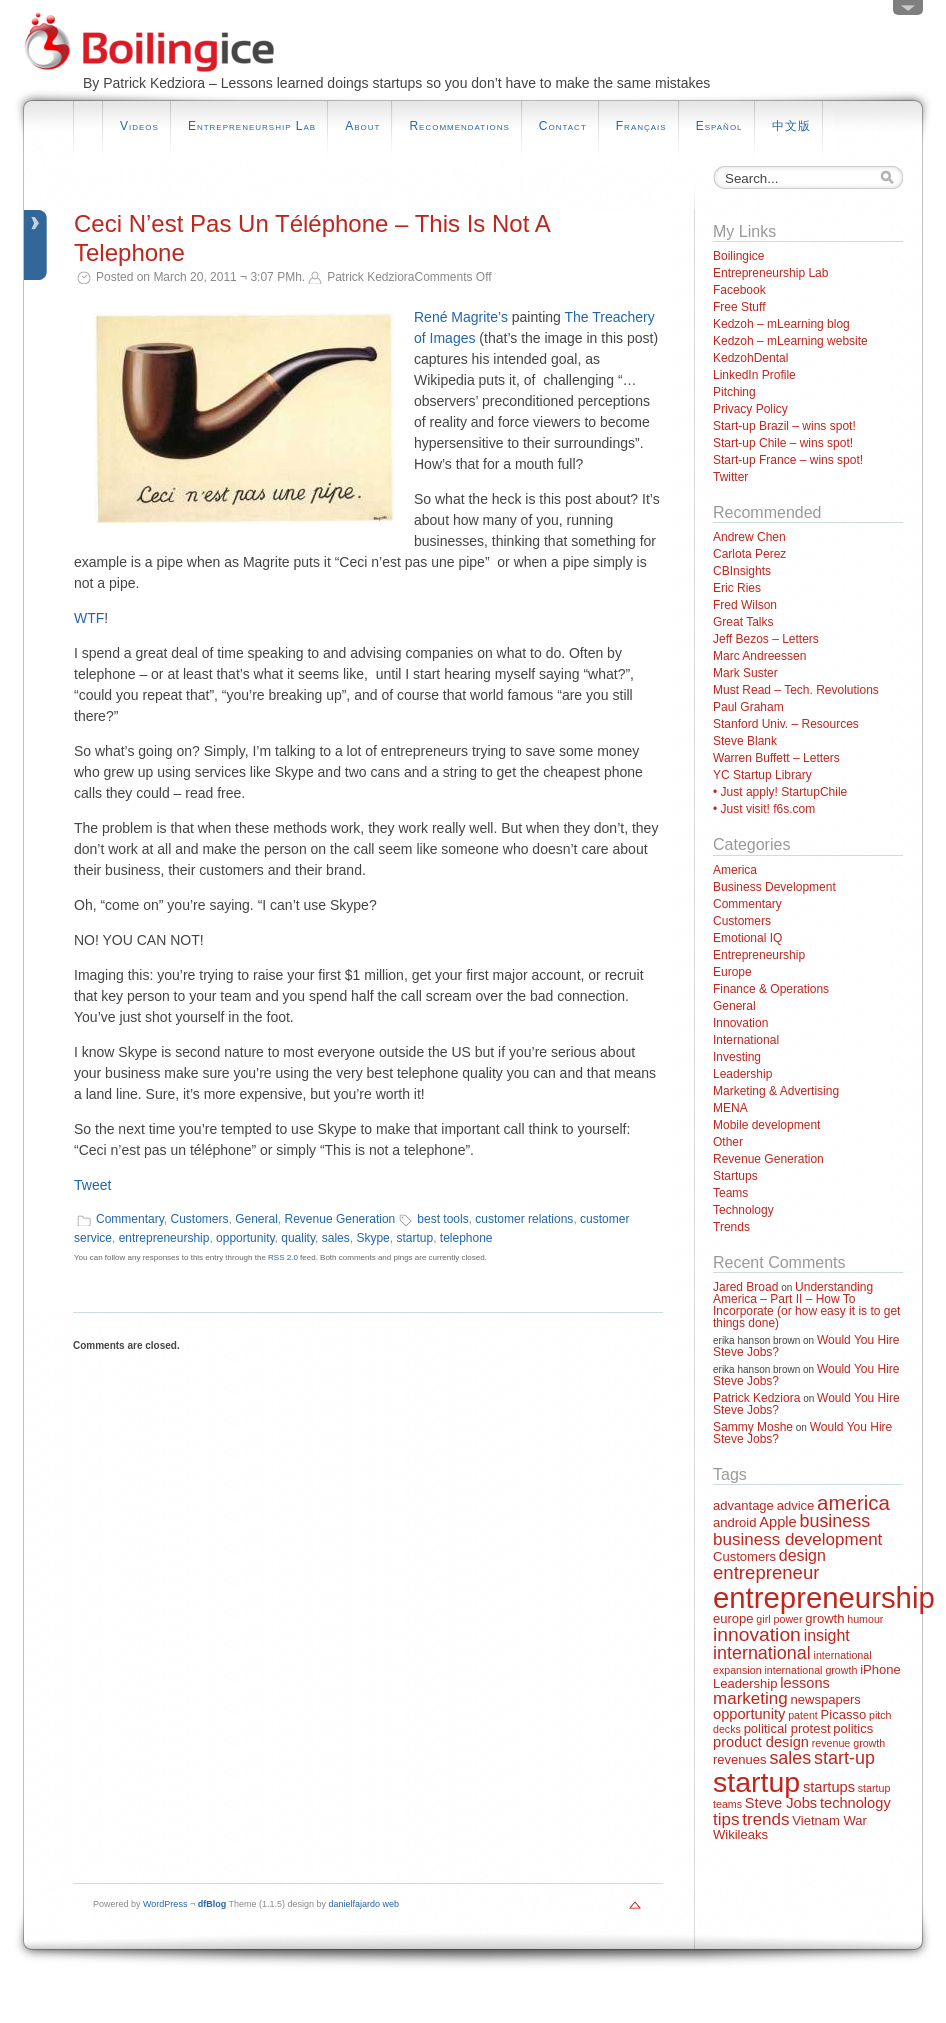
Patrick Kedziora (756, 1398)
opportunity (245, 1238)
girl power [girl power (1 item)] (779, 1619)
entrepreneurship (164, 1238)
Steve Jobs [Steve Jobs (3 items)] (781, 1803)
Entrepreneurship (759, 955)
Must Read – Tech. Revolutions (796, 690)
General (256, 1219)
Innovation (740, 1023)
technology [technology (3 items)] (855, 1803)
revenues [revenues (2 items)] (740, 1759)
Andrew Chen (749, 537)
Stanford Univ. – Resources (786, 724)
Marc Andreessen (759, 656)
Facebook (739, 290)
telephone (466, 1238)
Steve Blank (745, 741)
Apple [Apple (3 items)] (777, 1522)
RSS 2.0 (283, 1257)
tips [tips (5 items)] (726, 1819)
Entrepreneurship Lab (252, 126)
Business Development (774, 887)
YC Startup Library (762, 775)
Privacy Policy (750, 409)
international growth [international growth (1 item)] (810, 1670)
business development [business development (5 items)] (797, 1539)
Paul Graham (748, 707)
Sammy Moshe (753, 1427)
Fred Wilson (745, 605)
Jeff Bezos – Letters (766, 639)
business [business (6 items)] (834, 1521)
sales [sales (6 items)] (790, 1758)
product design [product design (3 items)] (761, 1742)
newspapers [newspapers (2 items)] (826, 1699)
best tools (442, 1219)
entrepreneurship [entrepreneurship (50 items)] (824, 1597)
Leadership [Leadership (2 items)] (745, 1683)
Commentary (130, 1219)
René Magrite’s (461, 317)
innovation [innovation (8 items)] (757, 1634)
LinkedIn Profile (754, 375)
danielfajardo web (364, 1904)
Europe (732, 972)
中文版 (791, 126)
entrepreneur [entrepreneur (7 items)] (766, 1572)
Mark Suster (745, 673)
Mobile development (766, 1125)
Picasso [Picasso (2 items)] (844, 1714)
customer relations (524, 1219)
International (746, 1040)
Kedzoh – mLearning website (790, 341)
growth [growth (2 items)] (824, 1618)
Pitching (734, 392)
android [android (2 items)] (734, 1522)
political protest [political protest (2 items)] (787, 1728)
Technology (743, 1210)
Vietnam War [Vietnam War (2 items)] (829, 1820)
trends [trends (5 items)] (765, 1819)
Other (728, 1142)
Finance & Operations (771, 989)
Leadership (742, 1074)
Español (719, 126)
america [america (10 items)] (853, 1502)
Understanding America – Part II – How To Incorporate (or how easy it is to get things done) (806, 1305)
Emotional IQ (747, 938)
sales (336, 1238)
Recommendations (459, 126)
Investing (737, 1057)
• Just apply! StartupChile (780, 792)
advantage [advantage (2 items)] (743, 1505)
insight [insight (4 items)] (827, 1635)
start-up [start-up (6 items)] (844, 1758)
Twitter (730, 477)
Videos (139, 126)
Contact (563, 126)
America (735, 870)
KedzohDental (750, 358)
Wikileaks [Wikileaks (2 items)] (740, 1834)
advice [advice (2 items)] (796, 1505)
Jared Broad (745, 1287)
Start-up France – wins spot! (788, 460)
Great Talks (743, 622)
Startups (735, 1176)
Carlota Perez (749, 554)
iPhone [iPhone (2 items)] (880, 1669)
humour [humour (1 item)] (865, 1619)
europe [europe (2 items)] (733, 1618)
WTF (89, 618)
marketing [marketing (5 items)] (750, 1698)
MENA (730, 1108)
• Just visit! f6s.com (764, 809)
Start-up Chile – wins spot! (783, 443)
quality (298, 1238)
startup (414, 1238)
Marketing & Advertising (776, 1091)
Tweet (92, 1185)
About (362, 126)
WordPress (165, 1904)
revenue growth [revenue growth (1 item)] (848, 1743)
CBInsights (742, 571)
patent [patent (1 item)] (803, 1715)
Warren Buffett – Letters (776, 758)
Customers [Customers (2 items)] (744, 1556)
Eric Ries (737, 588)
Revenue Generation (340, 1219)
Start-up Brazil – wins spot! (784, 426)
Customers (199, 1219)
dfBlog (212, 1904)
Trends (731, 1227)
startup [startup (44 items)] (756, 1782)
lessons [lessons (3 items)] (805, 1683)
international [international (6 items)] (762, 1653)
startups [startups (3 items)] (829, 1787)
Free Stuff (739, 307)
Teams (730, 1193)
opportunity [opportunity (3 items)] (749, 1714)
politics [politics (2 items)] (853, 1728)
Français (641, 126)
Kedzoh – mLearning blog (781, 324)
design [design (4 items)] (802, 1555)
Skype (372, 1238)
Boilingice (738, 256)
